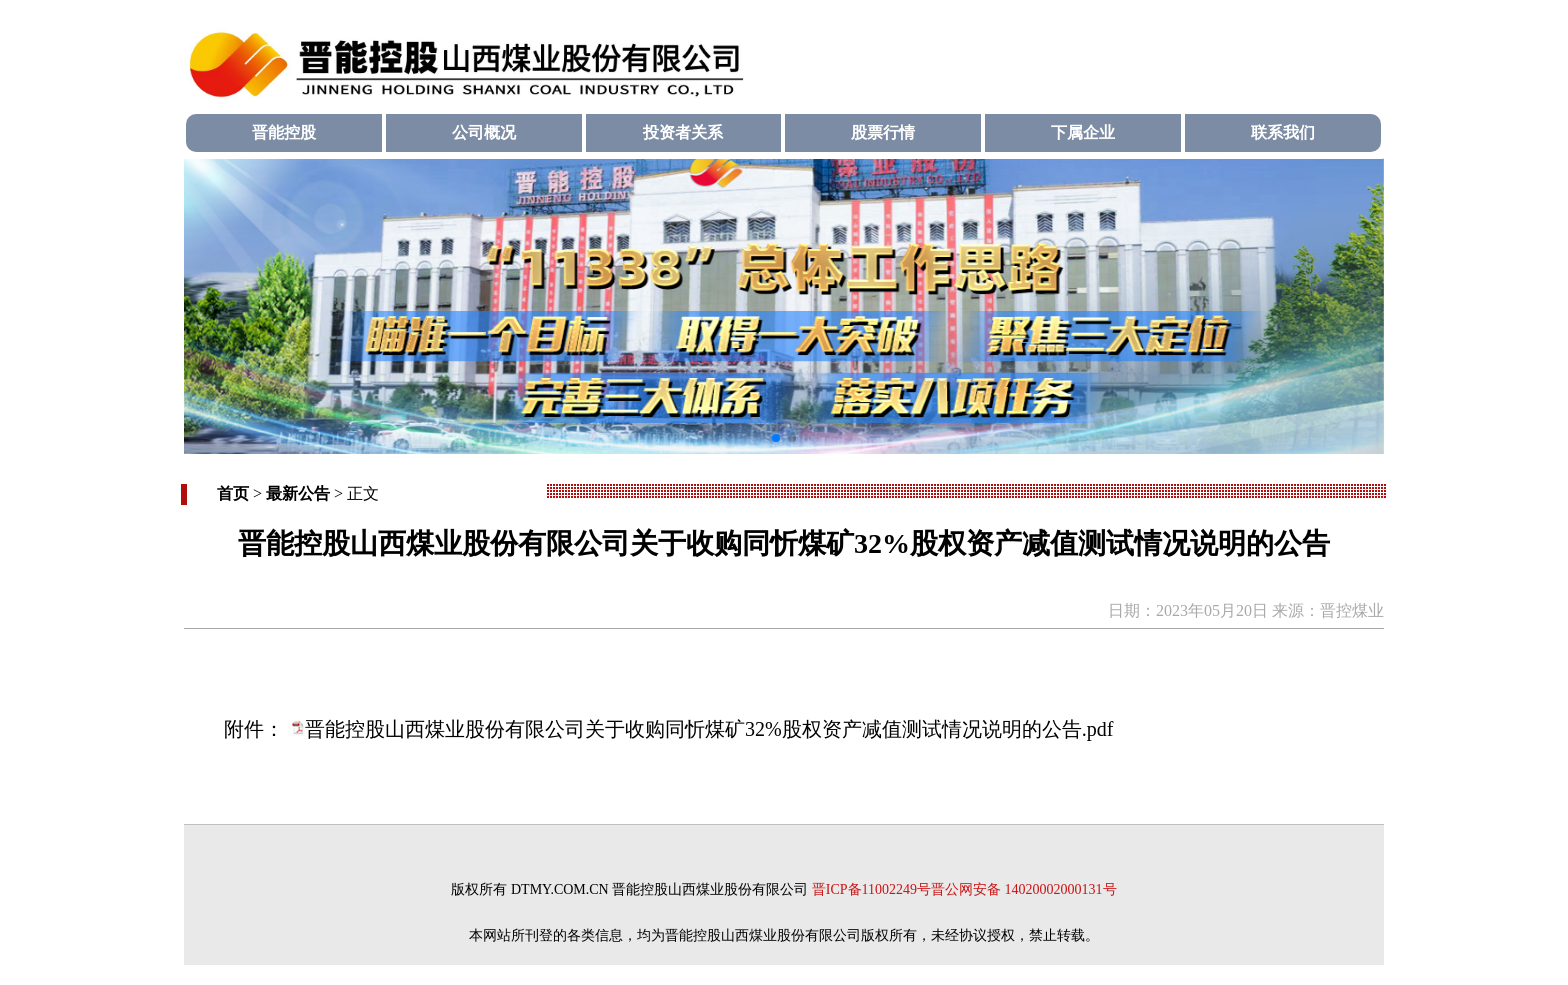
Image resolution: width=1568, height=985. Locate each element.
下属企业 (1083, 132)
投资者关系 (683, 132)
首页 (233, 493)
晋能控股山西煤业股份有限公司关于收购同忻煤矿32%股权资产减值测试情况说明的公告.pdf (709, 729)
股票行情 (883, 132)
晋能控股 (284, 132)
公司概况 (484, 132)
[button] (776, 438)
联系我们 (1283, 132)
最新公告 (298, 493)
